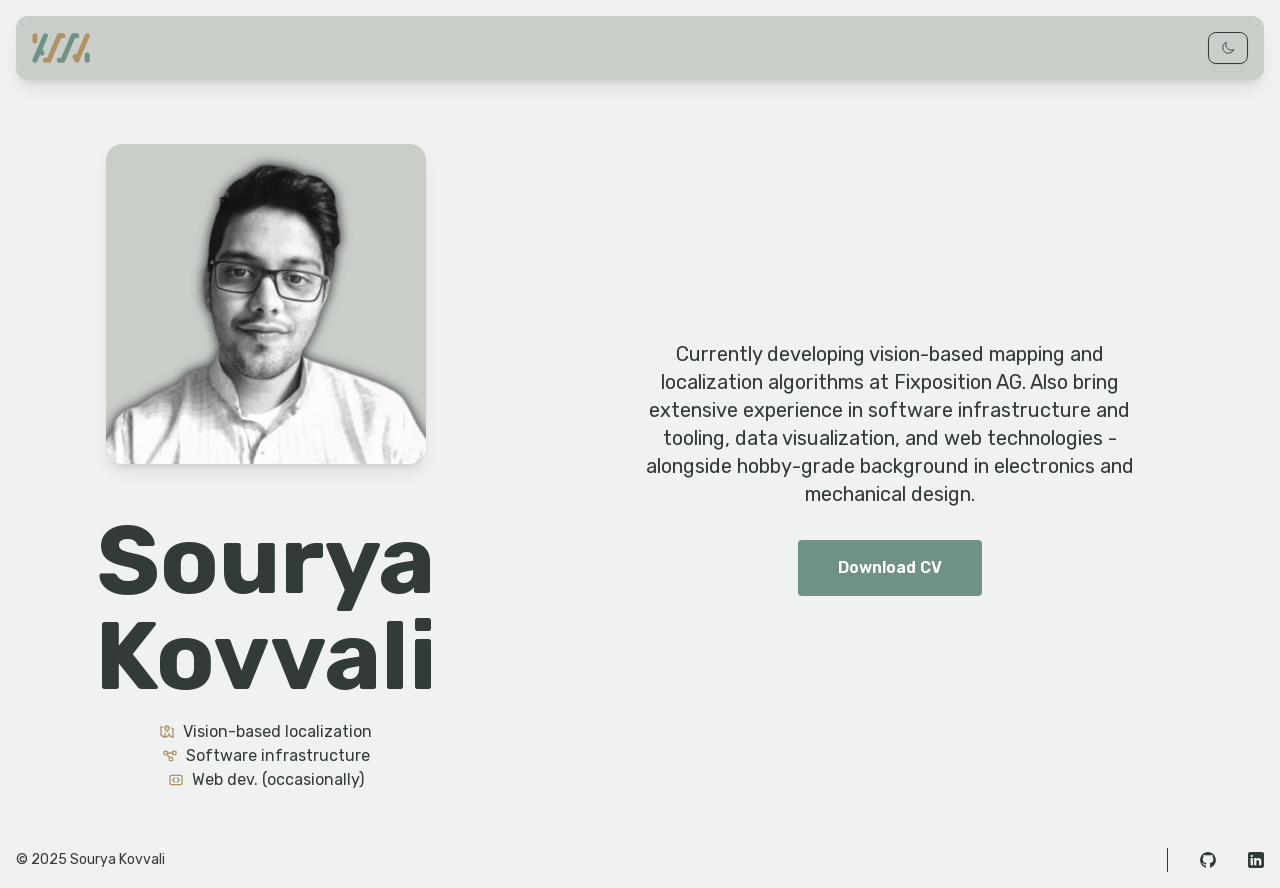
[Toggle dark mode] (1228, 48)
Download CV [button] (890, 567)
